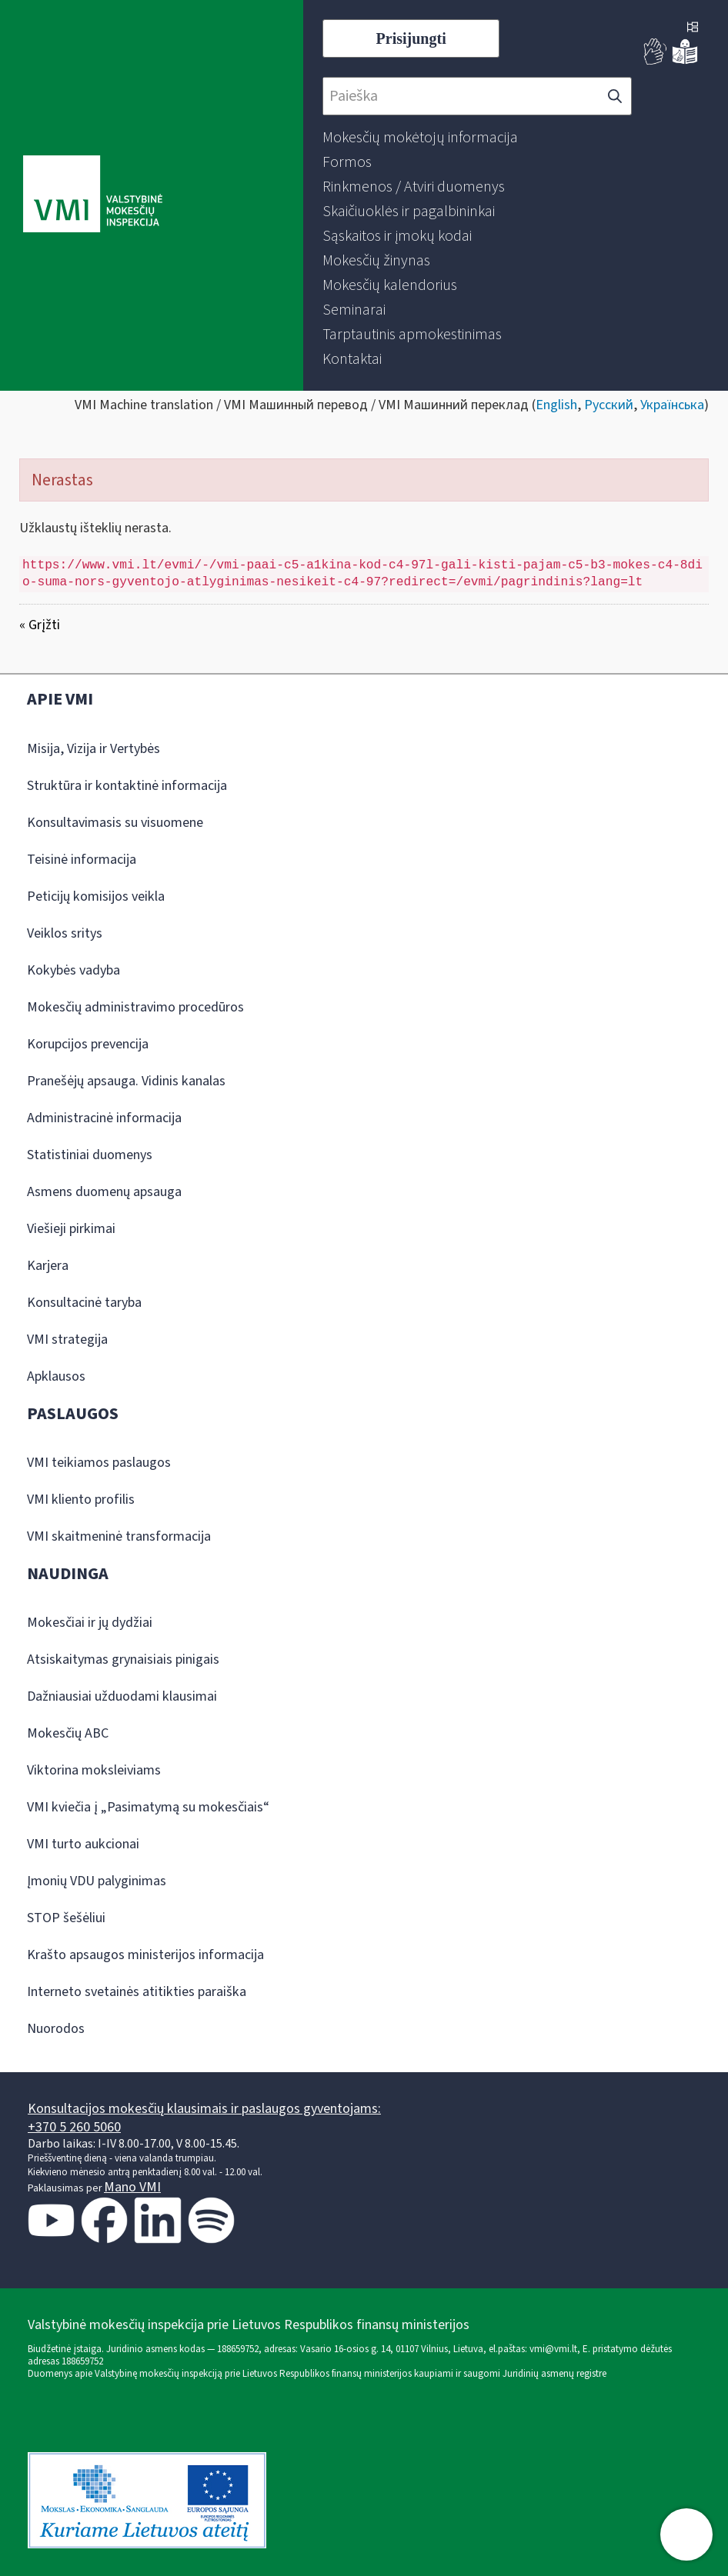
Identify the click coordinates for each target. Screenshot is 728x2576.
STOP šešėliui (66, 1918)
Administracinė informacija (104, 1118)
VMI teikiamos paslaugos (99, 1462)
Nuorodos (56, 2028)
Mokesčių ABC (68, 1733)
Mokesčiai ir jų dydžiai (89, 1622)
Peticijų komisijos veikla (96, 896)
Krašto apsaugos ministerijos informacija (145, 1954)
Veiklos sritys (64, 933)
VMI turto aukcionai (83, 1844)
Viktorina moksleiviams (94, 1770)
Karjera (47, 1265)
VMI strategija (67, 1339)
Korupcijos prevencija (88, 1044)
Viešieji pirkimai (71, 1228)
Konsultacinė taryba (84, 1302)
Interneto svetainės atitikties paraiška (136, 1991)
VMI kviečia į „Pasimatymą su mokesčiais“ (148, 1807)
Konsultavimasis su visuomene (115, 822)
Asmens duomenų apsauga (104, 1191)
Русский (608, 405)
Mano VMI (132, 2187)
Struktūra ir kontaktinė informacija (127, 785)
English (556, 405)
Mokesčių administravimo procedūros (135, 1007)
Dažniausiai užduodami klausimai (122, 1696)
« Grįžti (39, 625)
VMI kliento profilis (81, 1499)
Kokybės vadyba (73, 970)
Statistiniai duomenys (89, 1155)
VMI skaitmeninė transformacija (119, 1536)
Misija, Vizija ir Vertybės (93, 748)
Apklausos (56, 1376)
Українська (672, 405)
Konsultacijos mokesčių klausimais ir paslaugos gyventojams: (204, 2108)
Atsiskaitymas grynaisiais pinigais (123, 1659)
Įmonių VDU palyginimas (96, 1881)
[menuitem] (420, 137)
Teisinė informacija (81, 859)
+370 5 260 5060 (74, 2127)
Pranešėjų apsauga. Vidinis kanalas (126, 1081)
